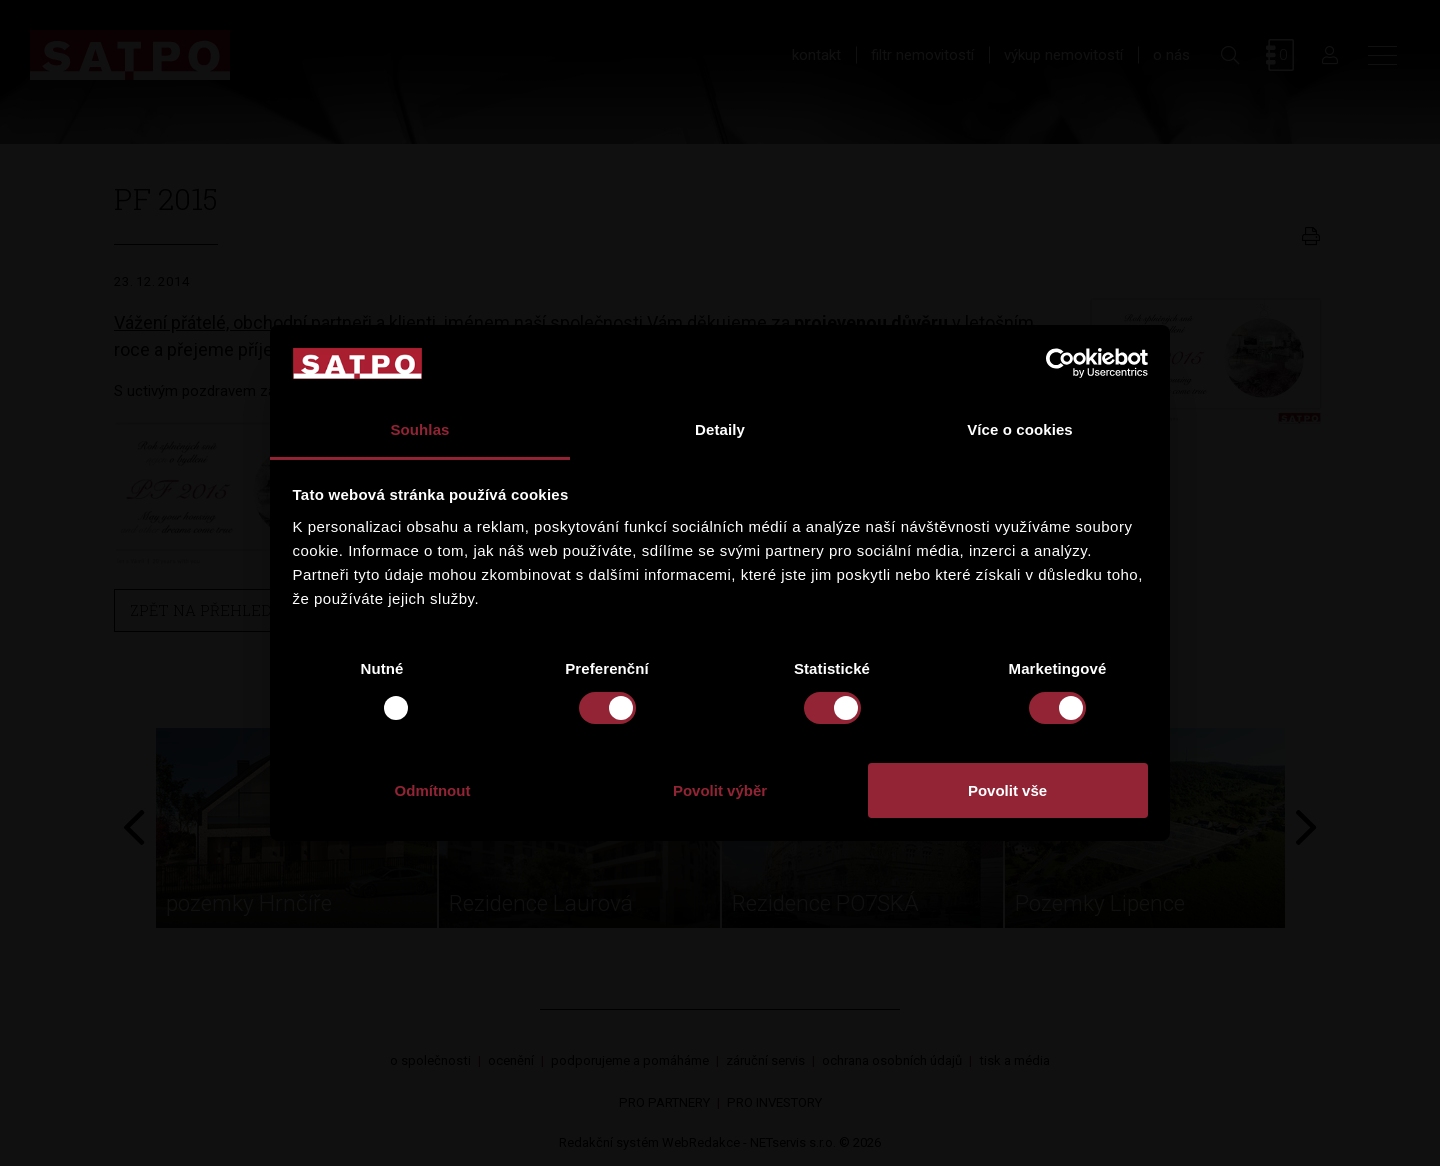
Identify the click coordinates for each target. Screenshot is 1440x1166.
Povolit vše (1007, 790)
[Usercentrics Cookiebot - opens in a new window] (1060, 363)
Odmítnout (433, 790)
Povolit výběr (720, 790)
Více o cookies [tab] (1020, 429)
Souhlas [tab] (419, 429)
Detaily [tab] (720, 429)
